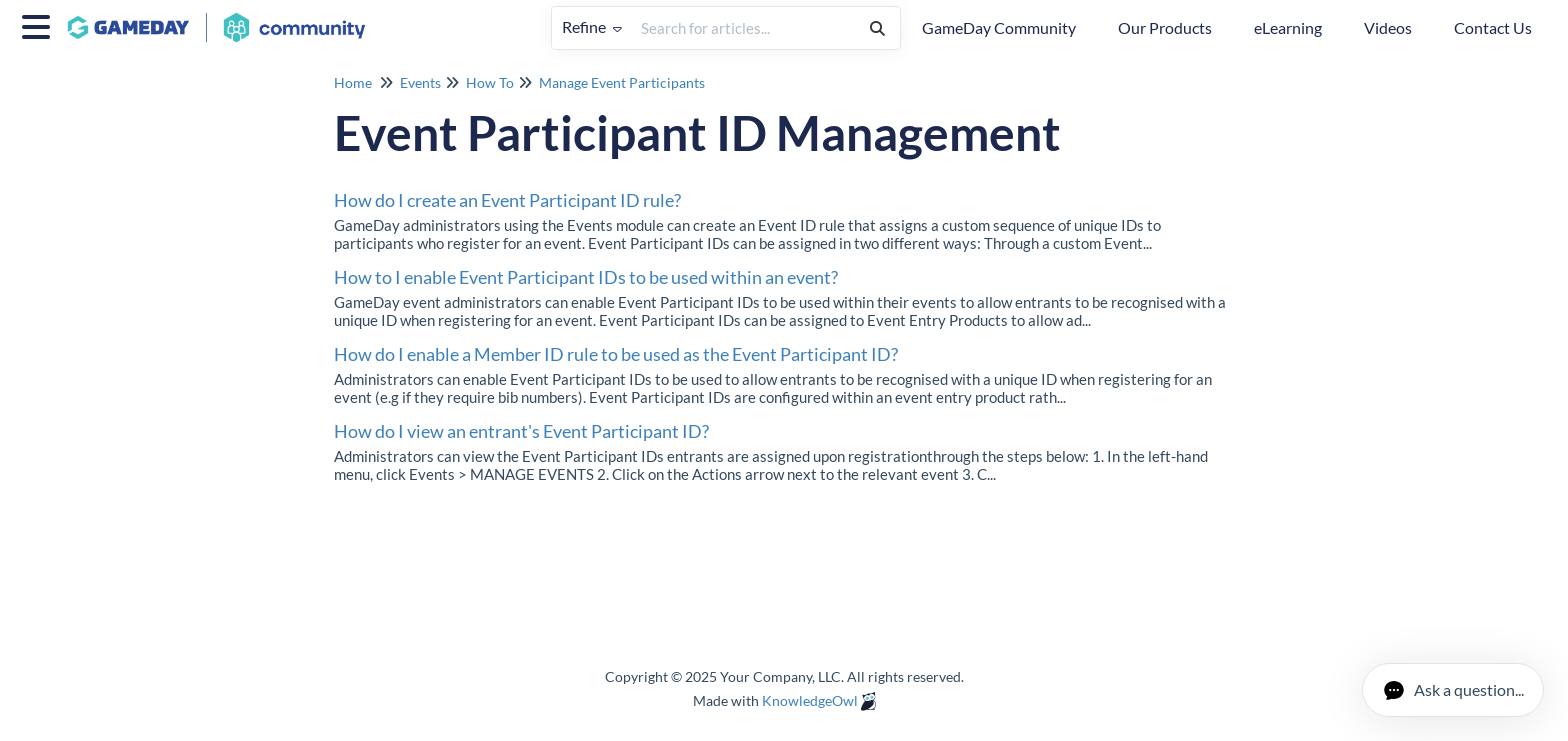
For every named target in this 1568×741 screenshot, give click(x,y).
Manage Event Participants (622, 82)
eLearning (1288, 27)
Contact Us (1493, 27)
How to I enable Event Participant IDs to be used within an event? (586, 277)
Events (420, 82)
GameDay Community (999, 27)
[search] (743, 28)
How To (490, 82)
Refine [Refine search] (592, 26)
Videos (1388, 27)
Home (353, 82)
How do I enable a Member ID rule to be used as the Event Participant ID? (616, 354)
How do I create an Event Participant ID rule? (507, 200)
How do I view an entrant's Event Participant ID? (521, 431)
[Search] (877, 28)
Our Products (1165, 27)
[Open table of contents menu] (40, 24)
